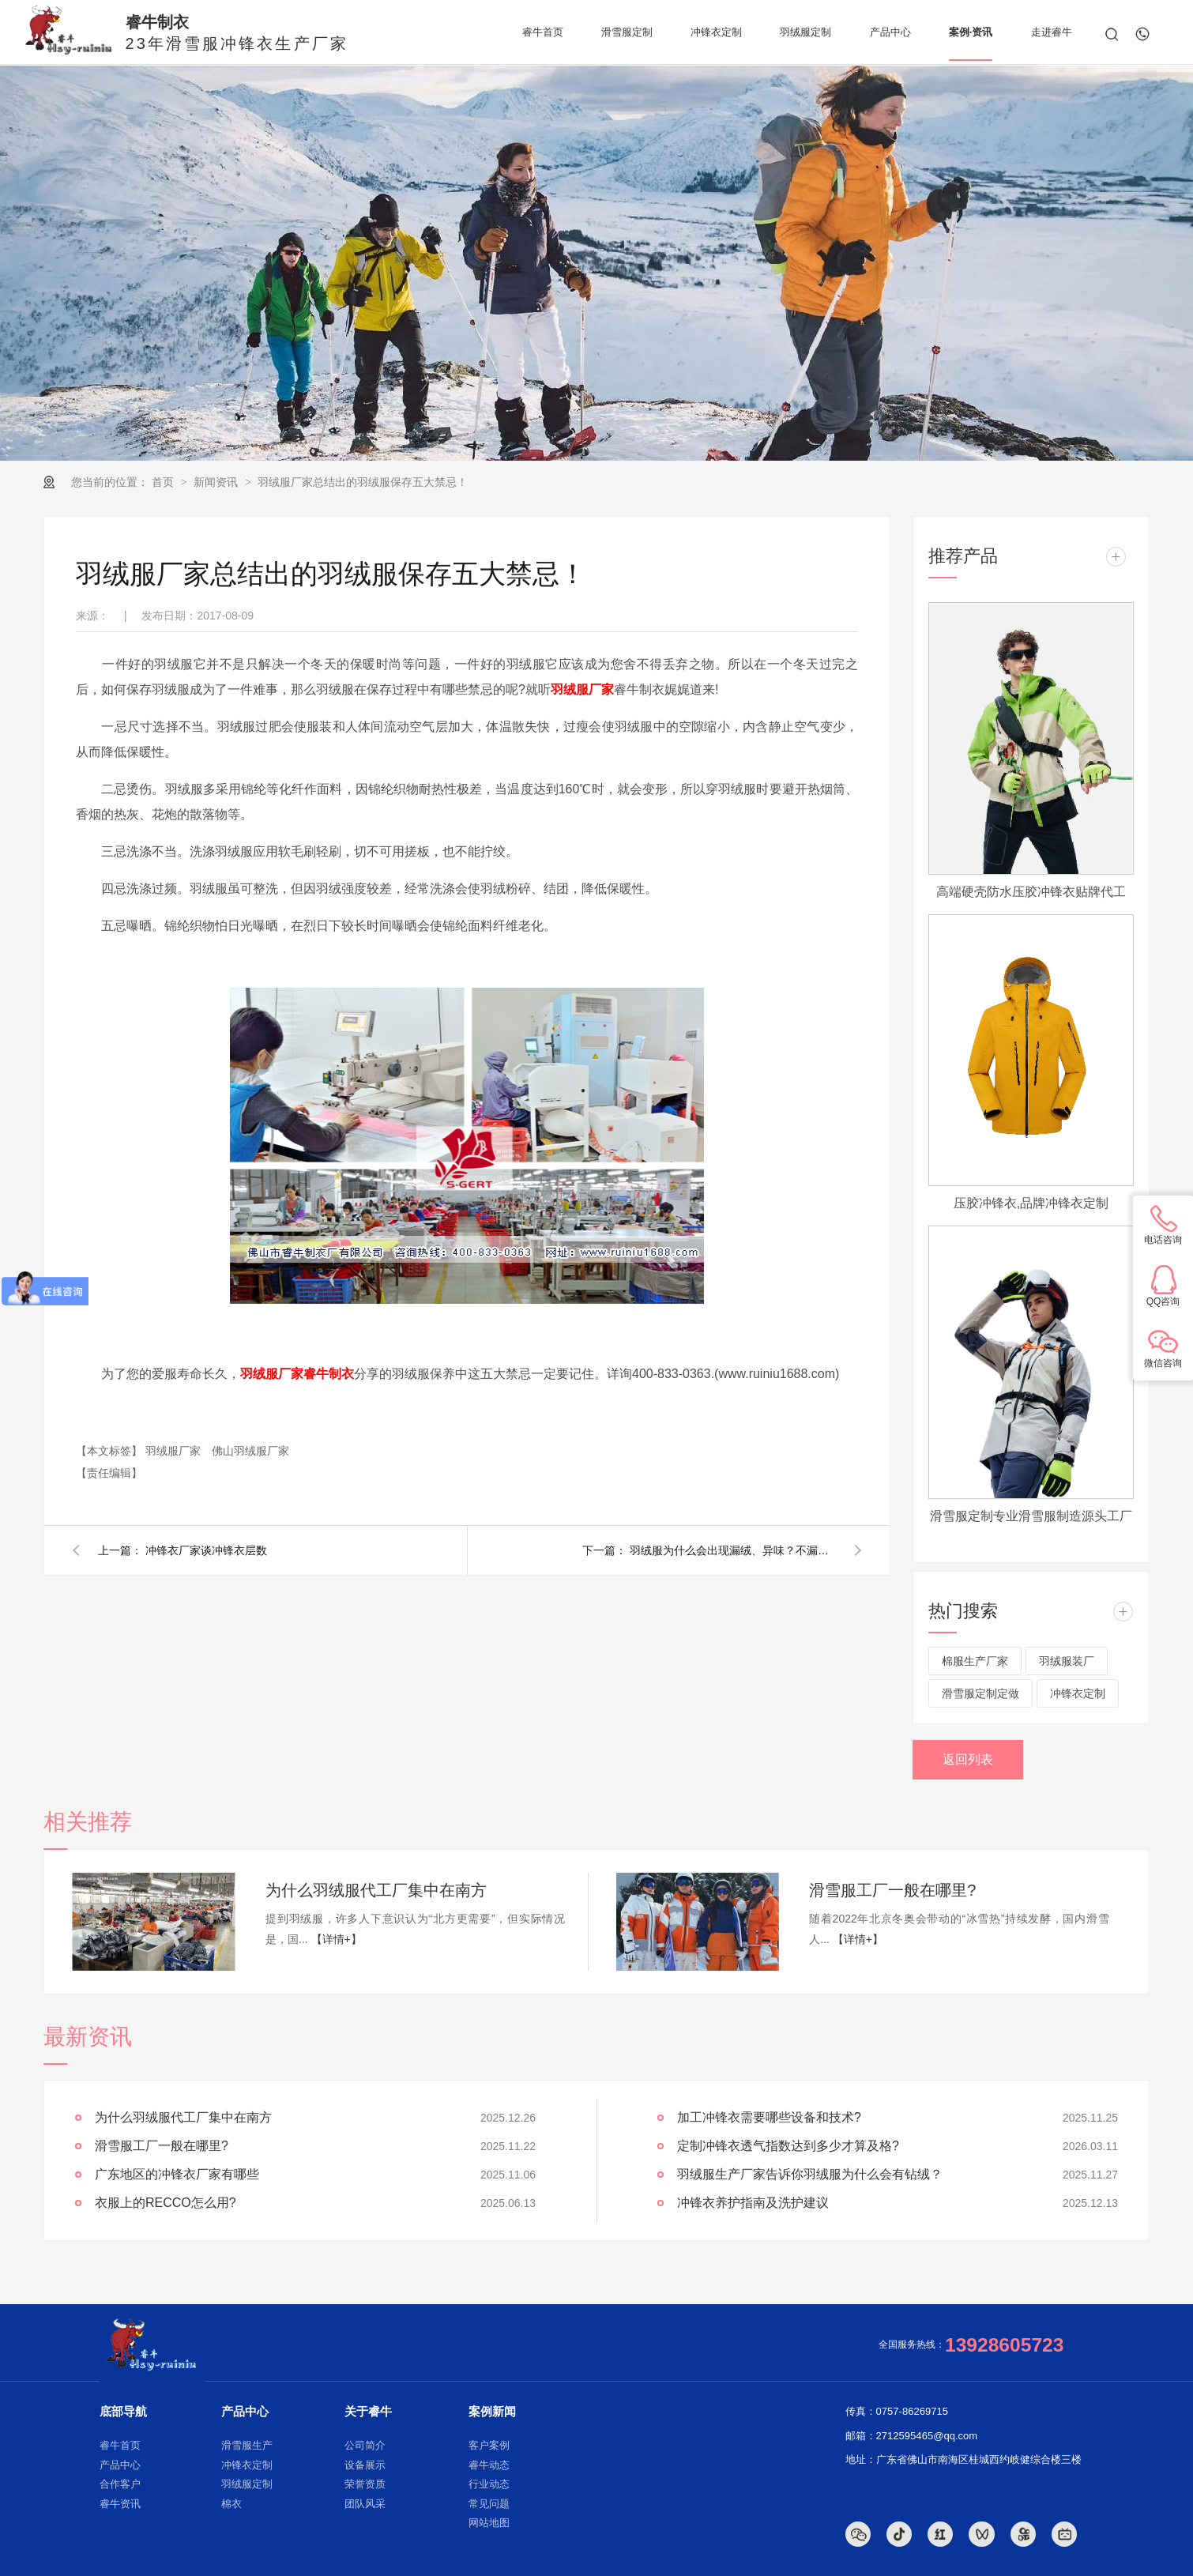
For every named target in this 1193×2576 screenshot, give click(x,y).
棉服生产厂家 (975, 1661)
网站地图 (489, 2523)
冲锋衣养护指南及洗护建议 (753, 2202)
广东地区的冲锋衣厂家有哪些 (177, 2174)
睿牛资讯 (120, 2504)
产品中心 (120, 2465)
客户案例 (489, 2445)
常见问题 (489, 2504)
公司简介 (365, 2445)
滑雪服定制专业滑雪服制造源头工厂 (1031, 1516)
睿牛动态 (489, 2465)
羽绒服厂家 (174, 1450)
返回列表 (968, 1759)
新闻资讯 (217, 482)
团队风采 (365, 2504)
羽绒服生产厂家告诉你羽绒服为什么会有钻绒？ (810, 2174)
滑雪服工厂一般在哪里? (892, 1890)
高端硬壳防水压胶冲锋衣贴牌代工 (1031, 891)
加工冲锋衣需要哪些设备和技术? (769, 2117)
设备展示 (365, 2465)
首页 (164, 482)
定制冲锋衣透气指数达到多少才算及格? (788, 2145)
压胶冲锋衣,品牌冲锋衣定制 (1031, 1203)
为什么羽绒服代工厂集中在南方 (376, 1890)
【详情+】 (336, 1939)
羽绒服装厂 (1066, 1661)
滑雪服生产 (247, 2445)
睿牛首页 (120, 2445)
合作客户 (120, 2484)
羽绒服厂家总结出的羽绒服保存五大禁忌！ (363, 482)
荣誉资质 (365, 2484)
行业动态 (489, 2484)
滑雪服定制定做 (980, 1693)
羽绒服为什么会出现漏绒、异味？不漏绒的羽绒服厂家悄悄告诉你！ (732, 1550)
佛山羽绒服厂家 (250, 1450)
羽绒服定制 (247, 2484)
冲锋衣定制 (1077, 1693)
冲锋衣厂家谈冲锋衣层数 (206, 1550)
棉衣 (231, 2504)
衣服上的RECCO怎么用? (165, 2202)
